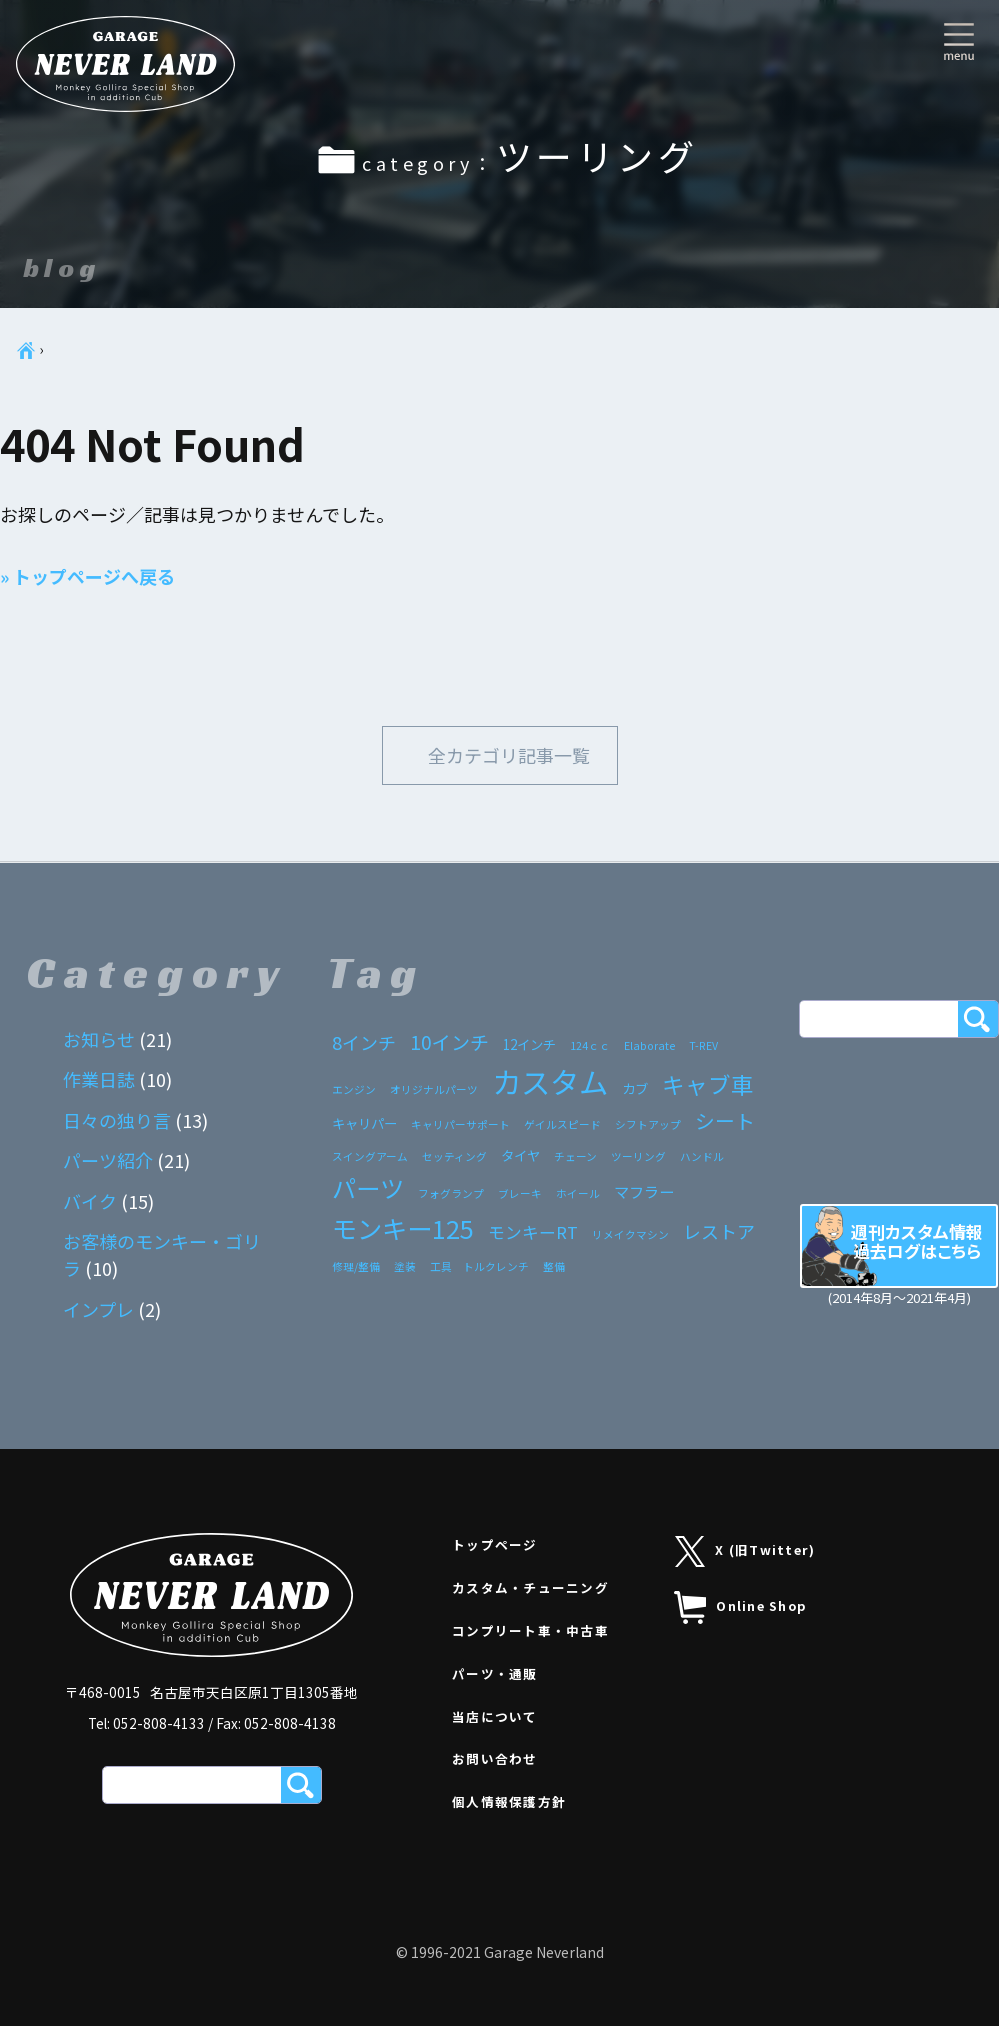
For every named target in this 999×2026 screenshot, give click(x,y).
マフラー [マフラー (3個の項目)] (644, 1191)
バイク (90, 1201)
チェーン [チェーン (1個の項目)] (575, 1156)
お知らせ (99, 1039)
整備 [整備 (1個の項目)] (554, 1266)
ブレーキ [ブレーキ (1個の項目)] (520, 1193)
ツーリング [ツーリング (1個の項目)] (638, 1156)
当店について (495, 1717)
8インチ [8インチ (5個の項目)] (364, 1042)
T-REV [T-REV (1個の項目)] (703, 1045)
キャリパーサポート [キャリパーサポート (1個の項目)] (460, 1124)
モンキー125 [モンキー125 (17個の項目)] (403, 1228)
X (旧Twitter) (745, 1551)
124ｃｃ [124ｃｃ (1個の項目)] (590, 1045)
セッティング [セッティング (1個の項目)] (454, 1156)
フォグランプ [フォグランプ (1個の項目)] (451, 1193)
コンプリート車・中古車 (530, 1631)
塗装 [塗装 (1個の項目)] (405, 1266)
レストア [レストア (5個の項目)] (719, 1231)
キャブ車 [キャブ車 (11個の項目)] (708, 1084)
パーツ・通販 (495, 1674)
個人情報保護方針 (509, 1802)
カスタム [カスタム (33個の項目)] (550, 1081)
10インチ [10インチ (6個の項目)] (449, 1041)
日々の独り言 (117, 1120)
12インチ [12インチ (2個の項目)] (529, 1044)
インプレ (98, 1309)
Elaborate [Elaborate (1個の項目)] (649, 1045)
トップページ (495, 1545)
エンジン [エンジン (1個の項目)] (354, 1089)
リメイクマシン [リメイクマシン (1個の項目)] (630, 1234)
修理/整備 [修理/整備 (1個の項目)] (356, 1266)
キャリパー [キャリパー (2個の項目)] (364, 1123)
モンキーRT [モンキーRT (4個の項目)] (533, 1232)
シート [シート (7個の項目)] (725, 1120)
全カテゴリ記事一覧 (509, 755)
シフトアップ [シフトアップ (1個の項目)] (648, 1124)
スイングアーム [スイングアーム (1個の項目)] (370, 1156)
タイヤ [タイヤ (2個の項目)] (520, 1155)
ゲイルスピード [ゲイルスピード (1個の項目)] (562, 1124)
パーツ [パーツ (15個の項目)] (368, 1187)
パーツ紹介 (108, 1160)
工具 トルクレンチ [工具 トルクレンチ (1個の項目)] (479, 1266)
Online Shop (740, 1608)
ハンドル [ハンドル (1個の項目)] (702, 1156)
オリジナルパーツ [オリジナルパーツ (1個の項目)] (434, 1089)
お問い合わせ (495, 1759)
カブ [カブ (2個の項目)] (635, 1088)
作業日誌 (99, 1079)
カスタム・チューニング (530, 1588)
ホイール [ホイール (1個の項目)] (578, 1193)
